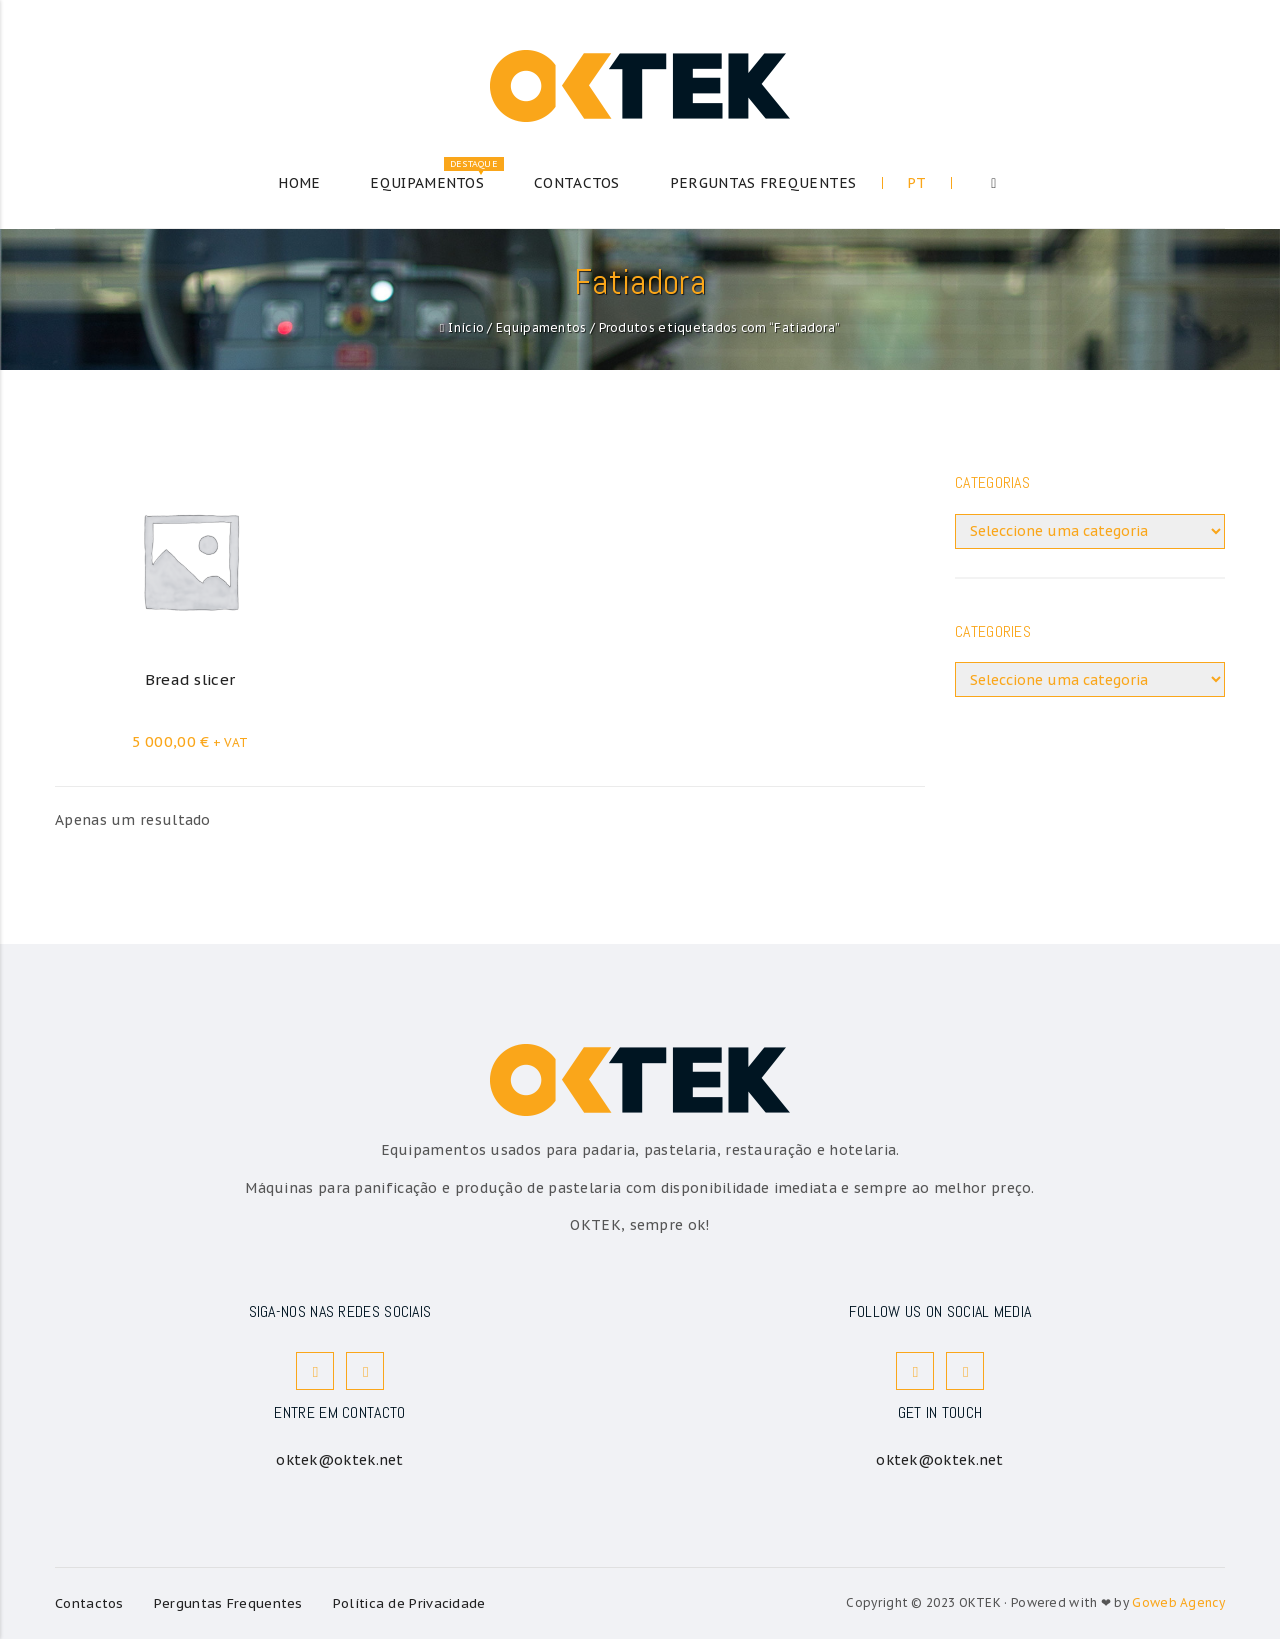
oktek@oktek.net (340, 1460)
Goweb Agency (1178, 1602)
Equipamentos (541, 327)
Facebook (316, 1371)
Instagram (366, 1371)
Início (466, 327)
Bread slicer (190, 679)
